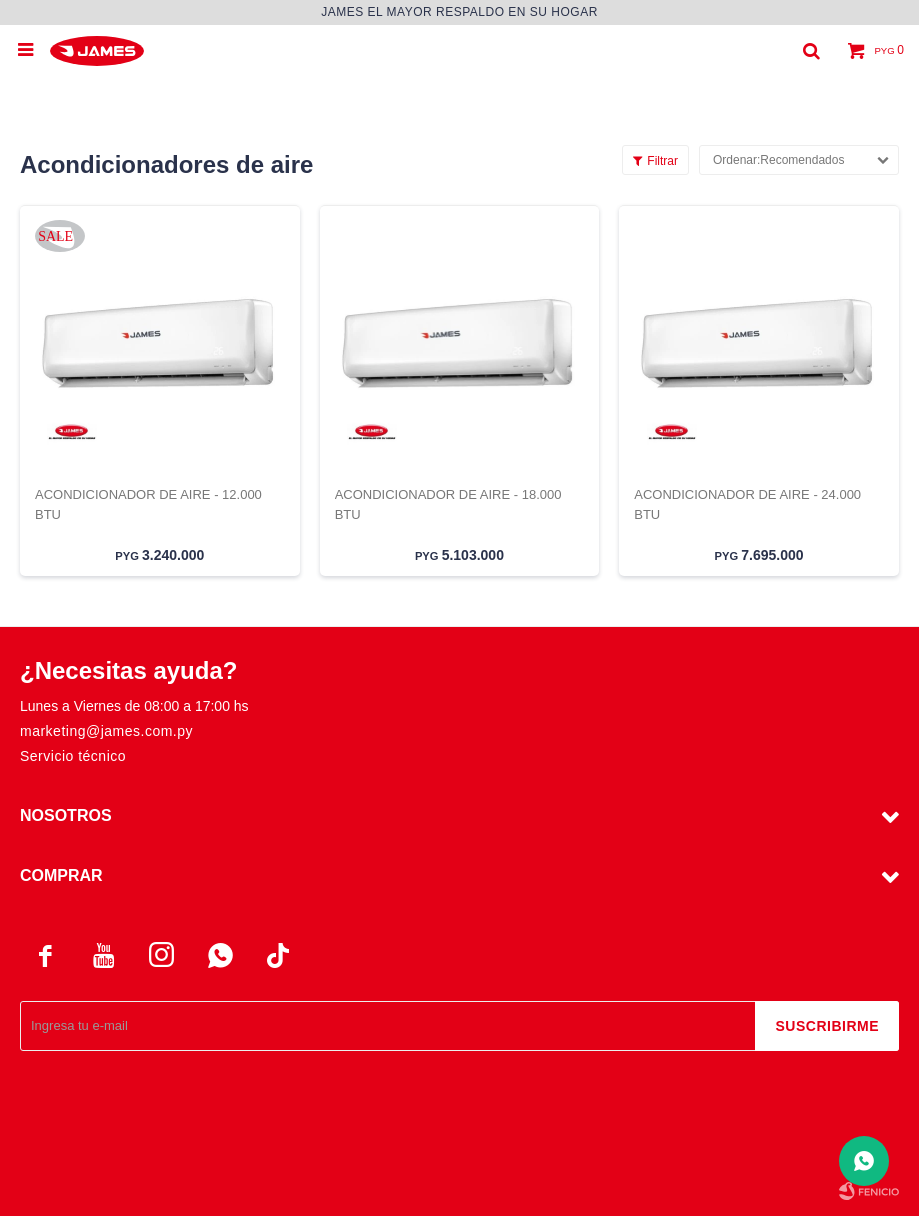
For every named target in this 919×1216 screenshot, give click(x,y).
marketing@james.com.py (106, 731)
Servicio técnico (73, 756)
